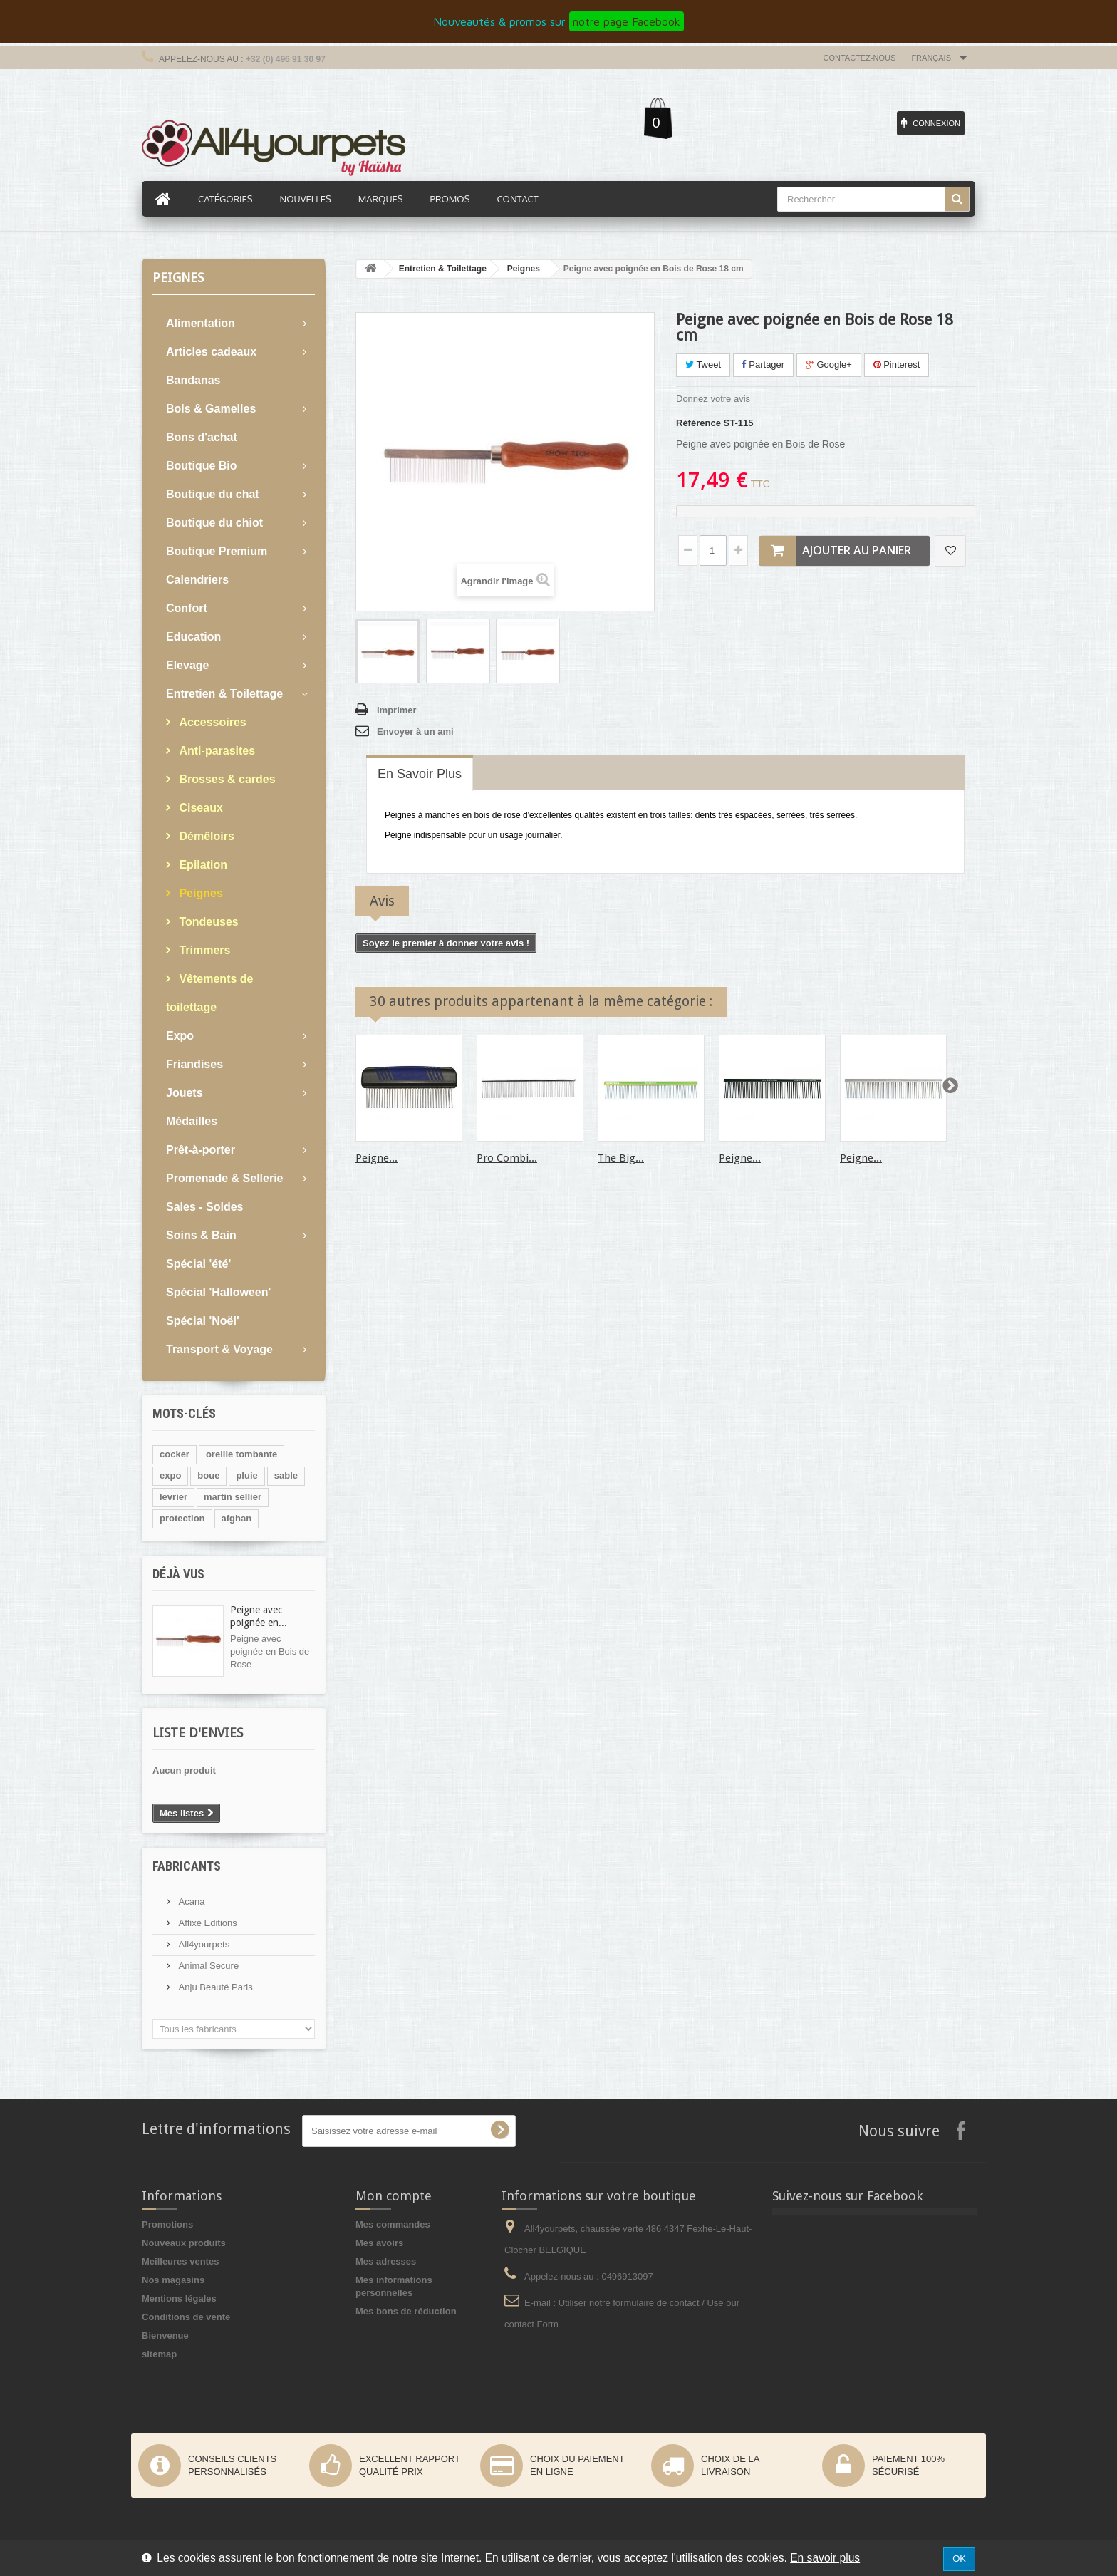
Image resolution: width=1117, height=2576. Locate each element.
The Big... (621, 1158)
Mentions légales (179, 2298)
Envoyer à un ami (415, 731)
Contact (517, 199)
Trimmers (203, 950)
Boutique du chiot (214, 523)
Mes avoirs (379, 2243)
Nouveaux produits (184, 2243)
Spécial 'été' (198, 1264)
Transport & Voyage (219, 1349)
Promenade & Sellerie (225, 1178)
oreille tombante (241, 1454)
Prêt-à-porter (200, 1150)
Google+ (829, 364)
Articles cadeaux (211, 352)
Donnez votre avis (713, 398)
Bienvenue (165, 2335)
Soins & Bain (201, 1235)
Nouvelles (305, 199)
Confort (186, 608)
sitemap (159, 2354)
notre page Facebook (626, 21)
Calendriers (197, 580)
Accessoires (211, 722)
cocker (174, 1454)
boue (208, 1475)
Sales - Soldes (205, 1207)
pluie (246, 1475)
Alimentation (200, 323)
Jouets (184, 1093)
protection (182, 1518)
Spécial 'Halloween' (218, 1292)
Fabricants (186, 1865)
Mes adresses (385, 2261)
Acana (190, 1901)
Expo (180, 1036)
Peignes (199, 893)
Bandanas (193, 380)
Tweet (703, 364)
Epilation (201, 865)
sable (286, 1475)
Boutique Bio (201, 466)
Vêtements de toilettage (209, 993)
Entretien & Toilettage (224, 694)
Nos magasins (173, 2280)
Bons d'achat (201, 437)
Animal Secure (207, 1965)
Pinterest (896, 364)
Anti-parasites (215, 751)
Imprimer (397, 710)
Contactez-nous (860, 57)
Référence (698, 423)
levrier (173, 1496)
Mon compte (393, 2195)
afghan (237, 1518)
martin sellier (232, 1496)
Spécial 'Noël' (202, 1321)
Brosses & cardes (226, 779)
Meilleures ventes (180, 2261)
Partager (763, 364)
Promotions (167, 2224)
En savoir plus (825, 2558)
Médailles (191, 1121)
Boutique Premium (216, 551)
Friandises (194, 1064)
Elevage (187, 665)
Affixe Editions (206, 1923)
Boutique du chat (212, 494)
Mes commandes (392, 2224)
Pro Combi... (507, 1158)
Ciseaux (199, 808)
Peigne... (376, 1158)
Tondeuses (207, 922)
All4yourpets (202, 1944)
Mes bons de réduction (406, 2311)
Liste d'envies (197, 1732)
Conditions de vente (186, 2317)
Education (193, 637)
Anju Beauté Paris (214, 1987)
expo (170, 1475)
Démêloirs (205, 836)
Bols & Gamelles (211, 409)
